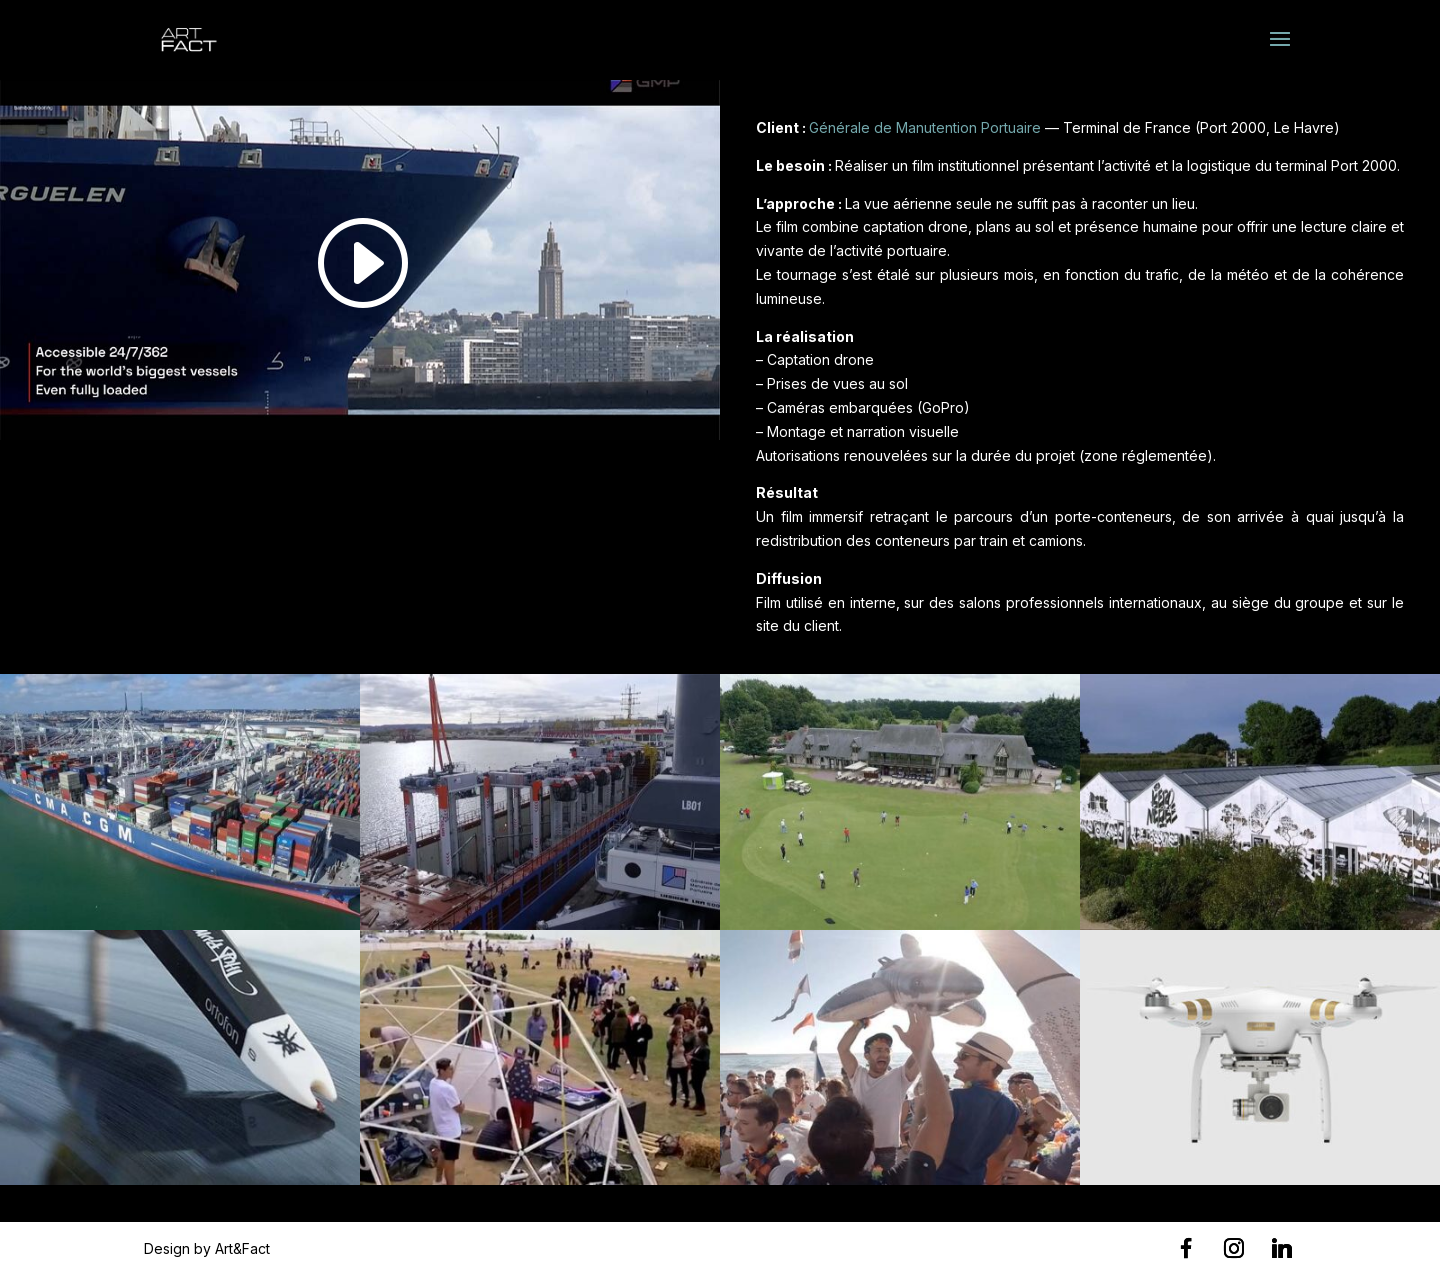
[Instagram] (1234, 1248)
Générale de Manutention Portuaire (925, 127)
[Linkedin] (1282, 1248)
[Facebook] (1186, 1248)
